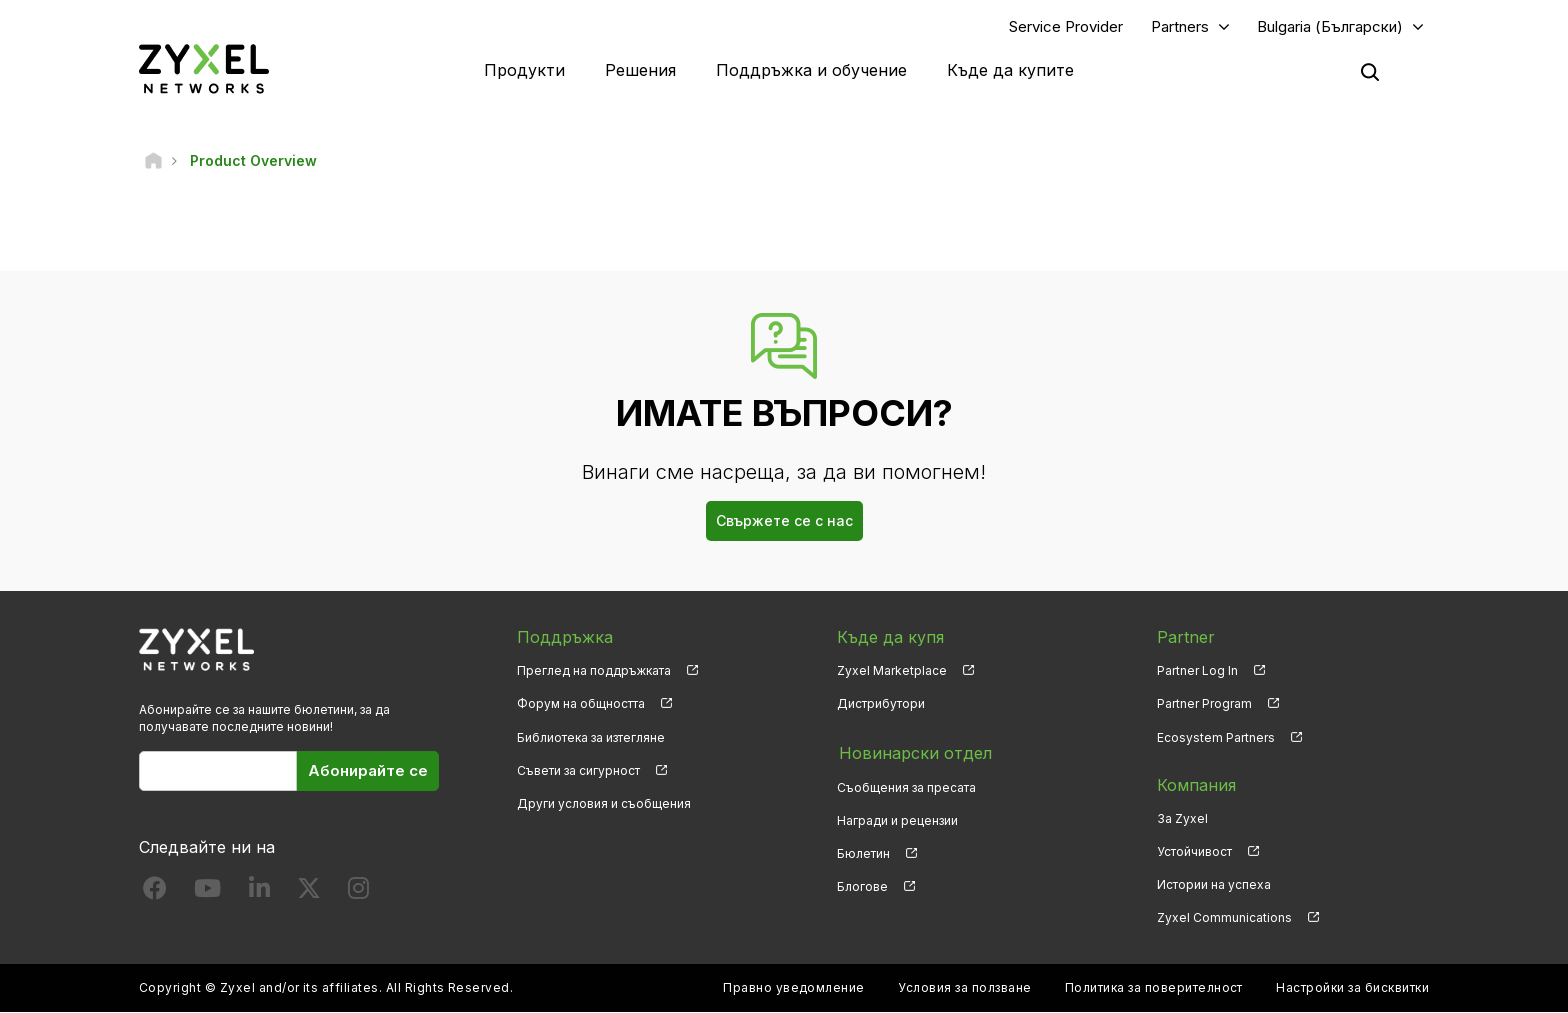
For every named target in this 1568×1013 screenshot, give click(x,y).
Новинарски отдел (913, 752)
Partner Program (1204, 704)
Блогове (862, 884)
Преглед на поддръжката (594, 671)
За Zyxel (1182, 818)
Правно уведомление (794, 988)
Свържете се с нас (784, 521)
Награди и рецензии (897, 818)
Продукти (524, 70)
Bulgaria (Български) (1330, 26)
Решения (640, 70)
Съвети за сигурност (578, 770)
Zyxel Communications (1224, 917)
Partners (1180, 26)
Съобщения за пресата (906, 785)
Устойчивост (1194, 851)
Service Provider (1066, 26)
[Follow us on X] (309, 892)
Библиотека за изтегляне (591, 737)
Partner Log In (1197, 671)
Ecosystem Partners (1216, 737)
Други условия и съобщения (604, 803)
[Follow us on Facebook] (155, 892)
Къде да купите (1010, 70)
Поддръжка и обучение (811, 70)
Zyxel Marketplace (892, 671)
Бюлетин (863, 851)
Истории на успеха (1214, 884)
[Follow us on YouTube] (207, 892)
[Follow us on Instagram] (358, 892)
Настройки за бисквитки (1352, 988)
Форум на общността (581, 704)
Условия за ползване (964, 988)
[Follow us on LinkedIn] (259, 892)
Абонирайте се (368, 770)
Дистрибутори (881, 704)
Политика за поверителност (1154, 988)
